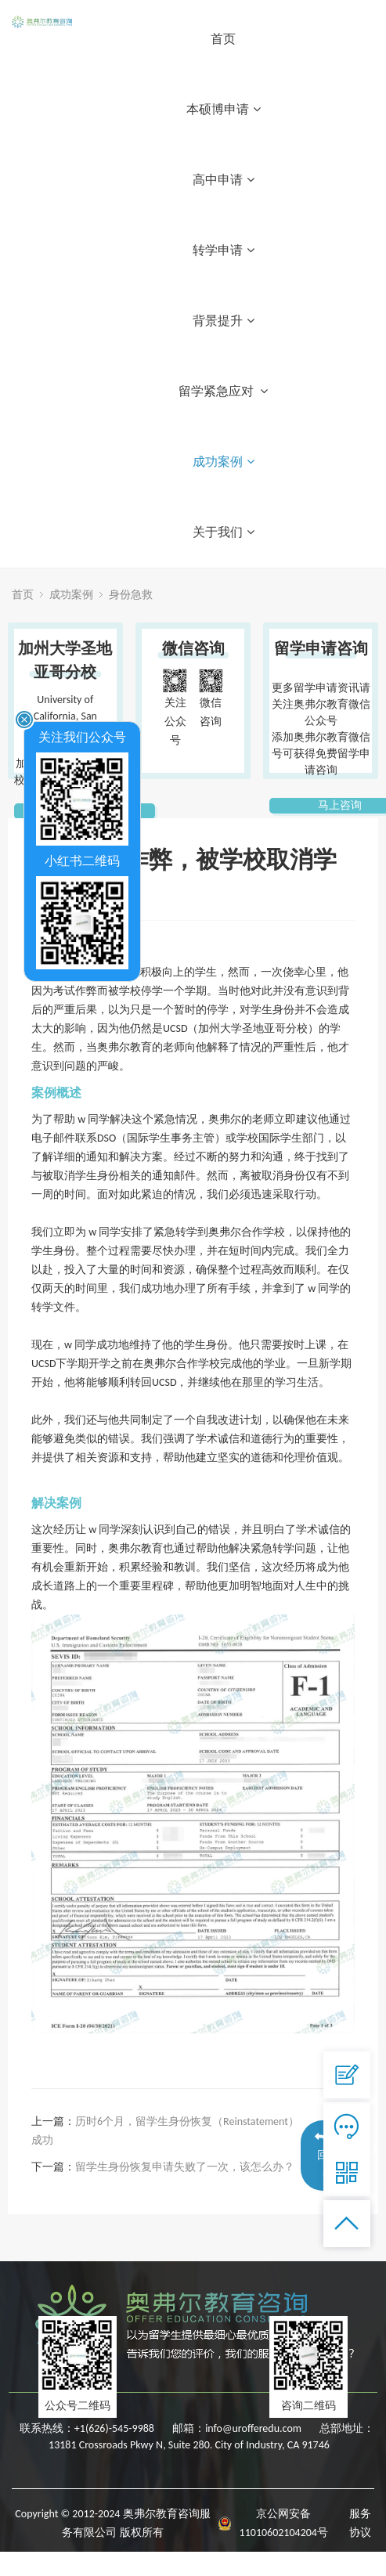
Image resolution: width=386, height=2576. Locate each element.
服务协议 (360, 2523)
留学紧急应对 (224, 391)
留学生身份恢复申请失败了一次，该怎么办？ (184, 2167)
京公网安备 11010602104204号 (284, 2523)
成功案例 (223, 461)
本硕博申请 (223, 109)
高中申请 (223, 179)
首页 (223, 38)
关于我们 (223, 532)
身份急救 (131, 594)
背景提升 (223, 320)
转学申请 (223, 250)
